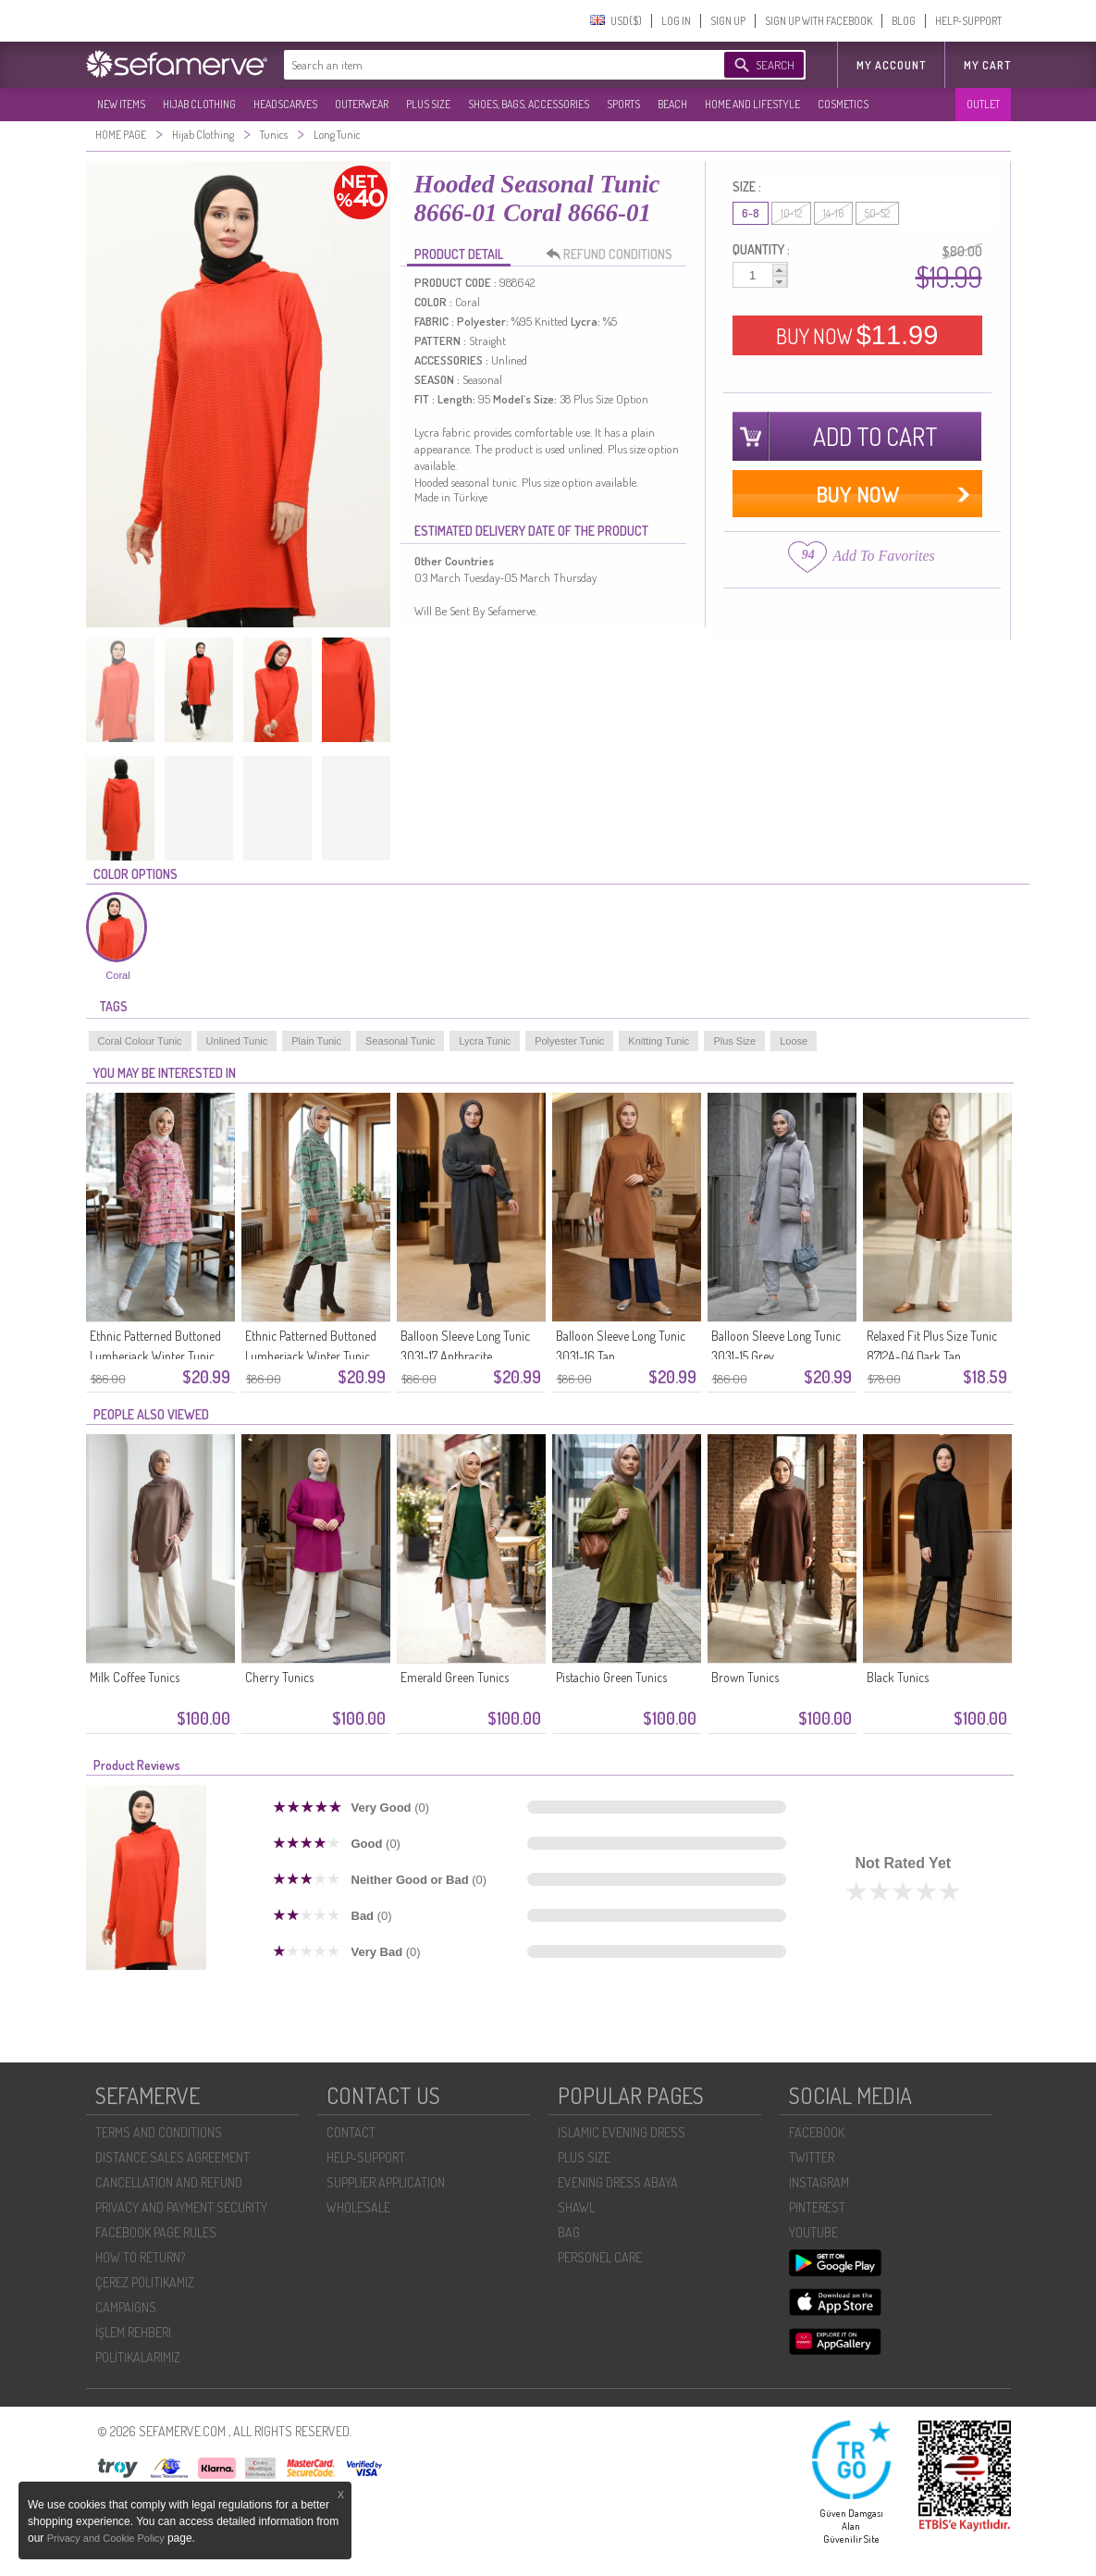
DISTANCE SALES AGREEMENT (172, 2157)
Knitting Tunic (658, 1040)
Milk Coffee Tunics (134, 1677)
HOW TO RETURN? (140, 2257)
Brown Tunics (745, 1677)
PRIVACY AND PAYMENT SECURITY (181, 2207)
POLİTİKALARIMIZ (137, 2357)
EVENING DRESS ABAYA (618, 2182)
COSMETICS (843, 104)
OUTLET (983, 104)
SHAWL (576, 2207)
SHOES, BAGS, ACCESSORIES (528, 104)
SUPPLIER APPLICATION (385, 2182)
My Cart (987, 65)
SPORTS (623, 104)
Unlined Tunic (237, 1040)
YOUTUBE (813, 2232)
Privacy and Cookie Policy (107, 2538)
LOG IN (676, 21)
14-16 (833, 213)
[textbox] (485, 65)
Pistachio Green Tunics (611, 1677)
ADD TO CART (875, 436)
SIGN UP (727, 21)
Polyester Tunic (569, 1040)
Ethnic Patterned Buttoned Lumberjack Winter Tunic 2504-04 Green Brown (310, 1356)
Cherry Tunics (279, 1677)
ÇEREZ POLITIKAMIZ (144, 2282)
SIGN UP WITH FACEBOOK (818, 21)
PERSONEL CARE (600, 2257)
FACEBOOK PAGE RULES (155, 2232)
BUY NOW (857, 335)
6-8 (750, 213)
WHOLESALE (358, 2207)
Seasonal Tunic (400, 1040)
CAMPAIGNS (125, 2307)
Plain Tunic (316, 1040)
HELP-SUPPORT (968, 21)
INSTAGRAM (819, 2182)
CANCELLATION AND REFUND (168, 2182)
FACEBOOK (816, 2132)
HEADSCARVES (285, 104)
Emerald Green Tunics (454, 1677)
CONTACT (351, 2132)
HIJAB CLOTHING (199, 104)
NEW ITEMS (121, 104)
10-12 (791, 213)
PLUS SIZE (428, 104)
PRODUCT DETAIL (458, 254)
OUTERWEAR (361, 104)
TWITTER (811, 2157)
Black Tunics (898, 1677)
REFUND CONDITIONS (614, 254)
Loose (793, 1040)
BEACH (672, 104)
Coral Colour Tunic (140, 1040)
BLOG (904, 21)
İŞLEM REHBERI (133, 2332)
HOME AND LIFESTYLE (752, 104)
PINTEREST (817, 2207)
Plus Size (734, 1040)
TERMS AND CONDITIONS (158, 2132)
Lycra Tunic (485, 1040)
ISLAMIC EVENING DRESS (621, 2132)
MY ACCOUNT (891, 65)
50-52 (877, 213)
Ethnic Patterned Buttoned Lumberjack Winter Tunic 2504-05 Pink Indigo (155, 1356)
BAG (569, 2232)
